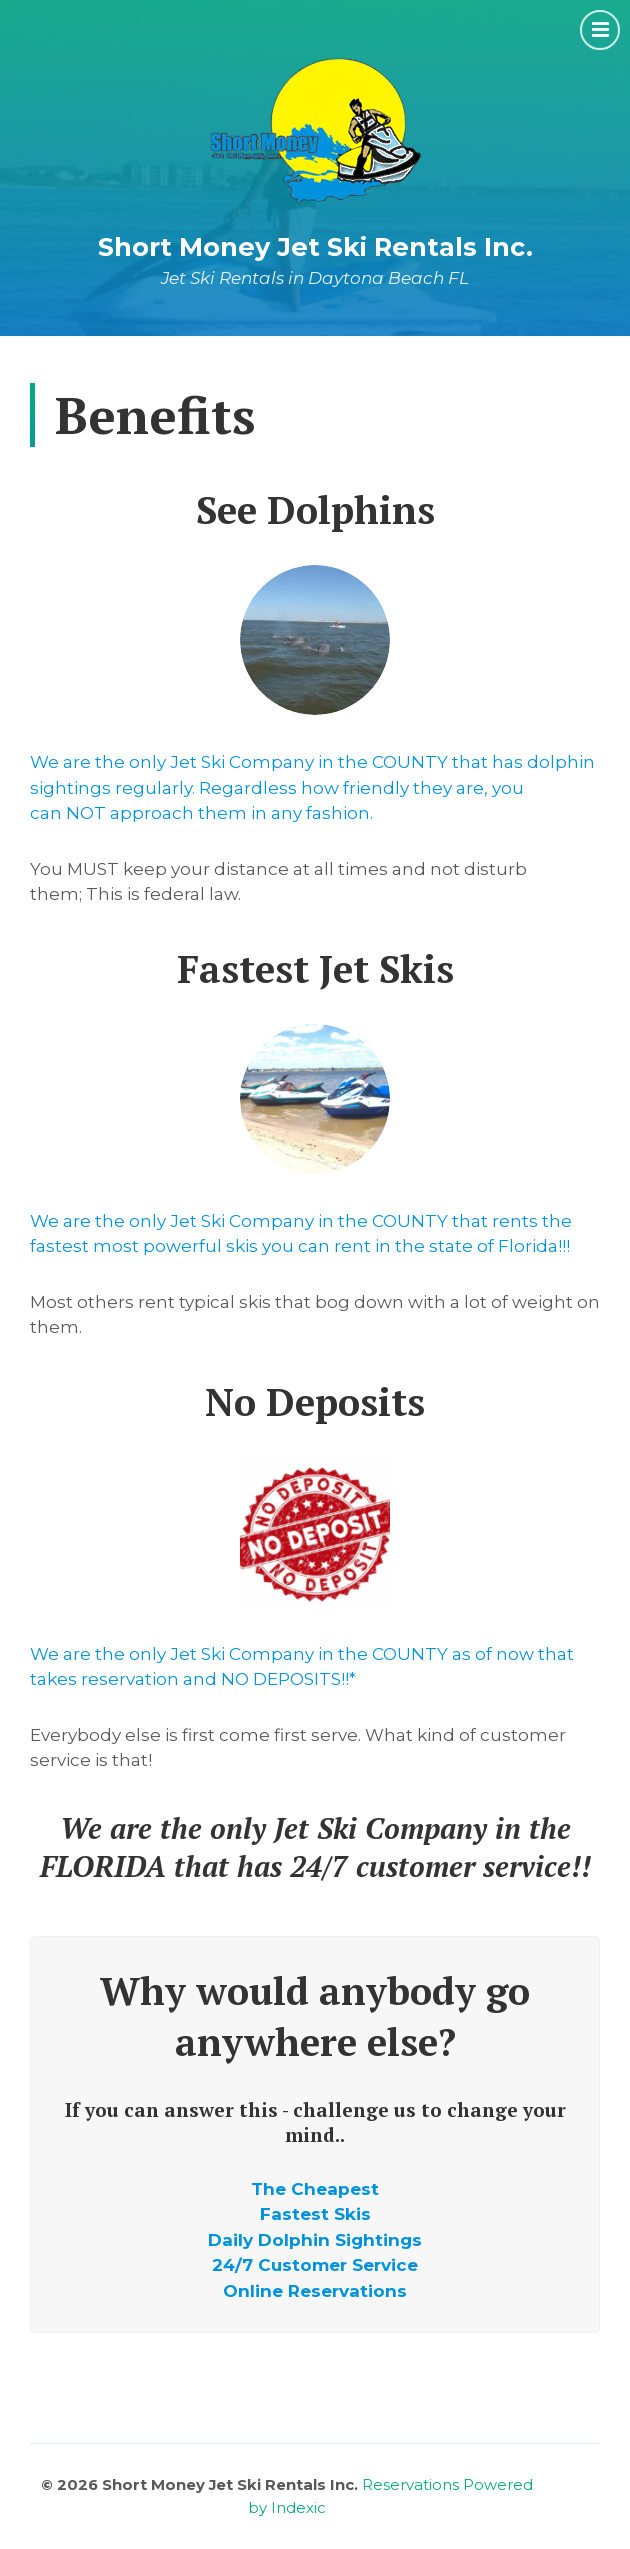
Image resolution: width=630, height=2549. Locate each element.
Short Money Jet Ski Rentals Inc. (315, 246)
